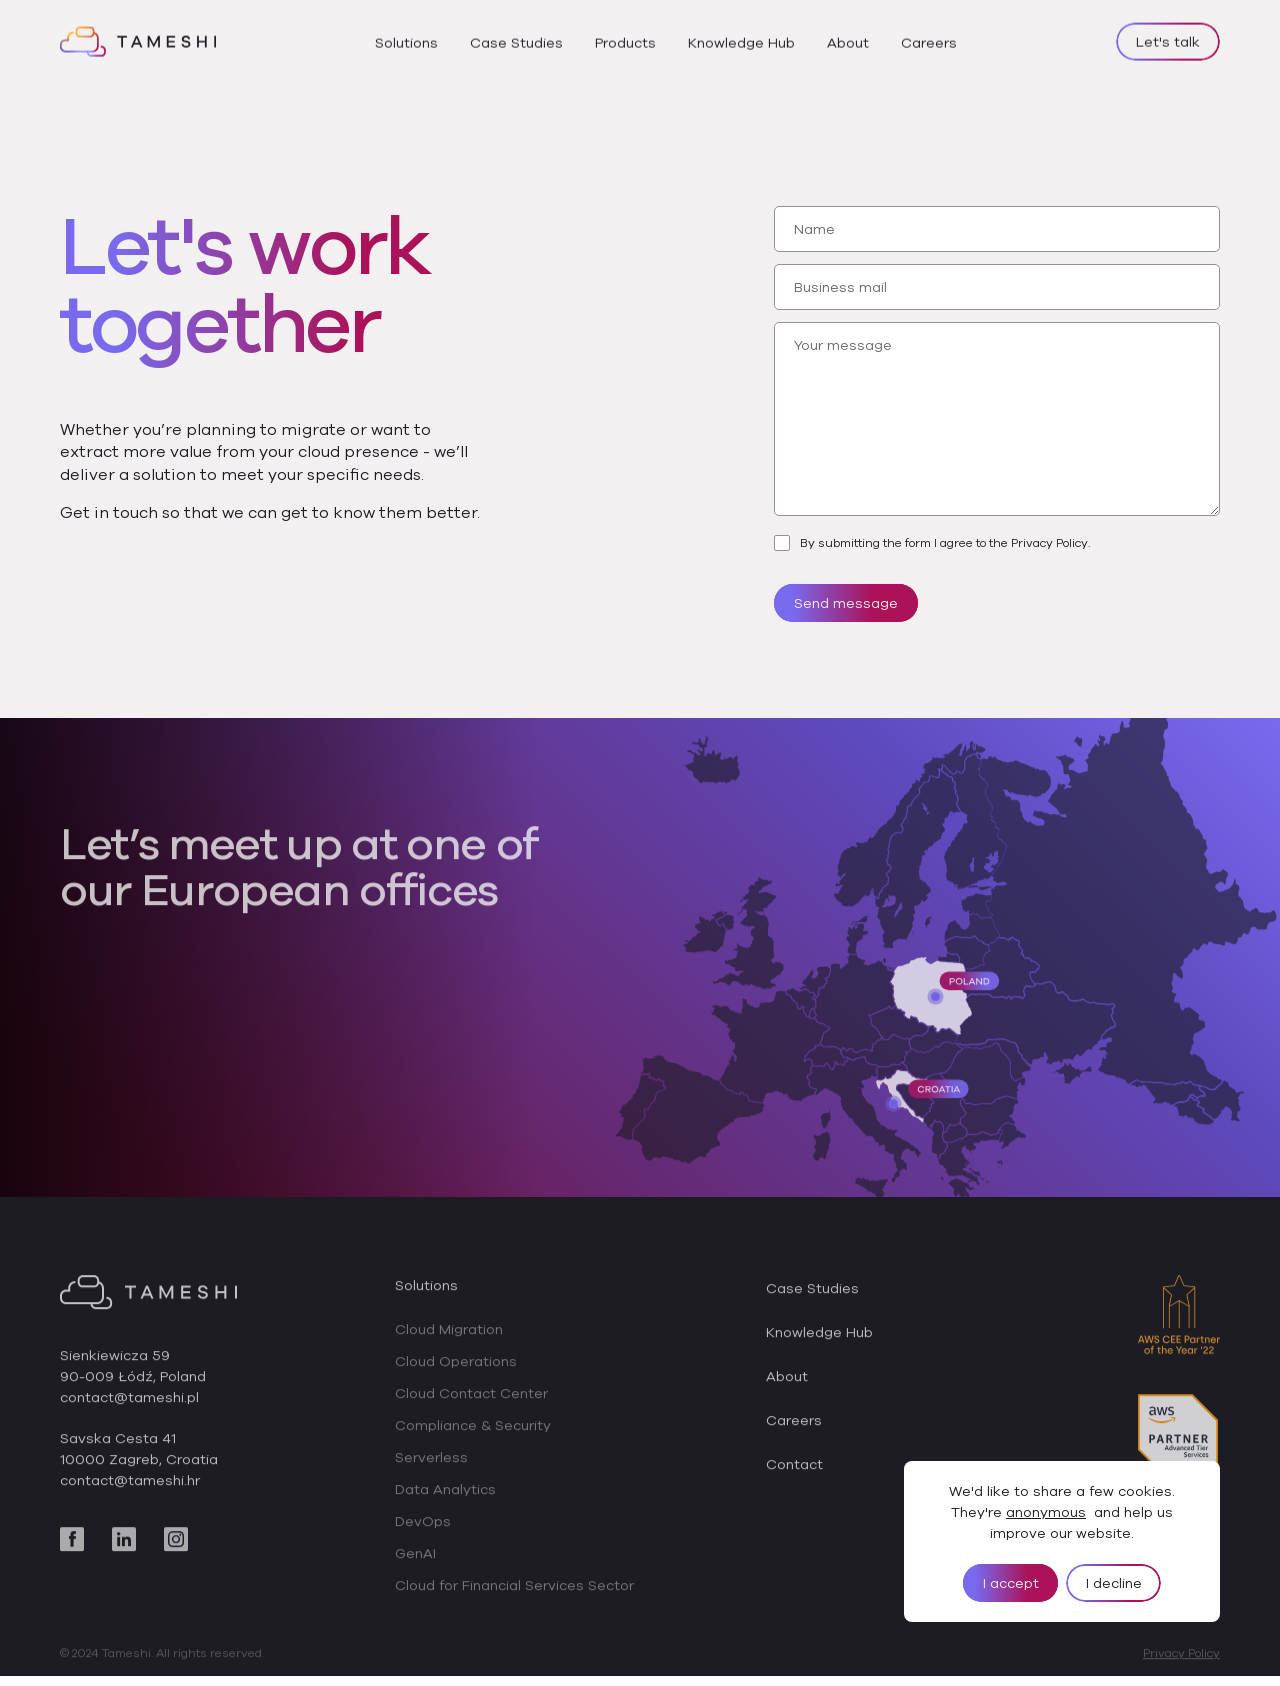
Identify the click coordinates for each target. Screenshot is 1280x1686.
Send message (846, 603)
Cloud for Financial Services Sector (514, 1591)
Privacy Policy (1181, 1658)
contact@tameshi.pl (129, 1403)
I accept (1011, 1583)
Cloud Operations (456, 1367)
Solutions (406, 39)
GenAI (415, 1559)
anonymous (1046, 1512)
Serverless (431, 1463)
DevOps (423, 1527)
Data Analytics (445, 1495)
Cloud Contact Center (471, 1399)
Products (625, 39)
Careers (929, 39)
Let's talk (1168, 38)
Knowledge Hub (741, 39)
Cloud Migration (449, 1335)
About (848, 39)
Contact (794, 1470)
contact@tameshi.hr (130, 1486)
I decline (1114, 1583)
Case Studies (516, 39)
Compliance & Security (473, 1431)
